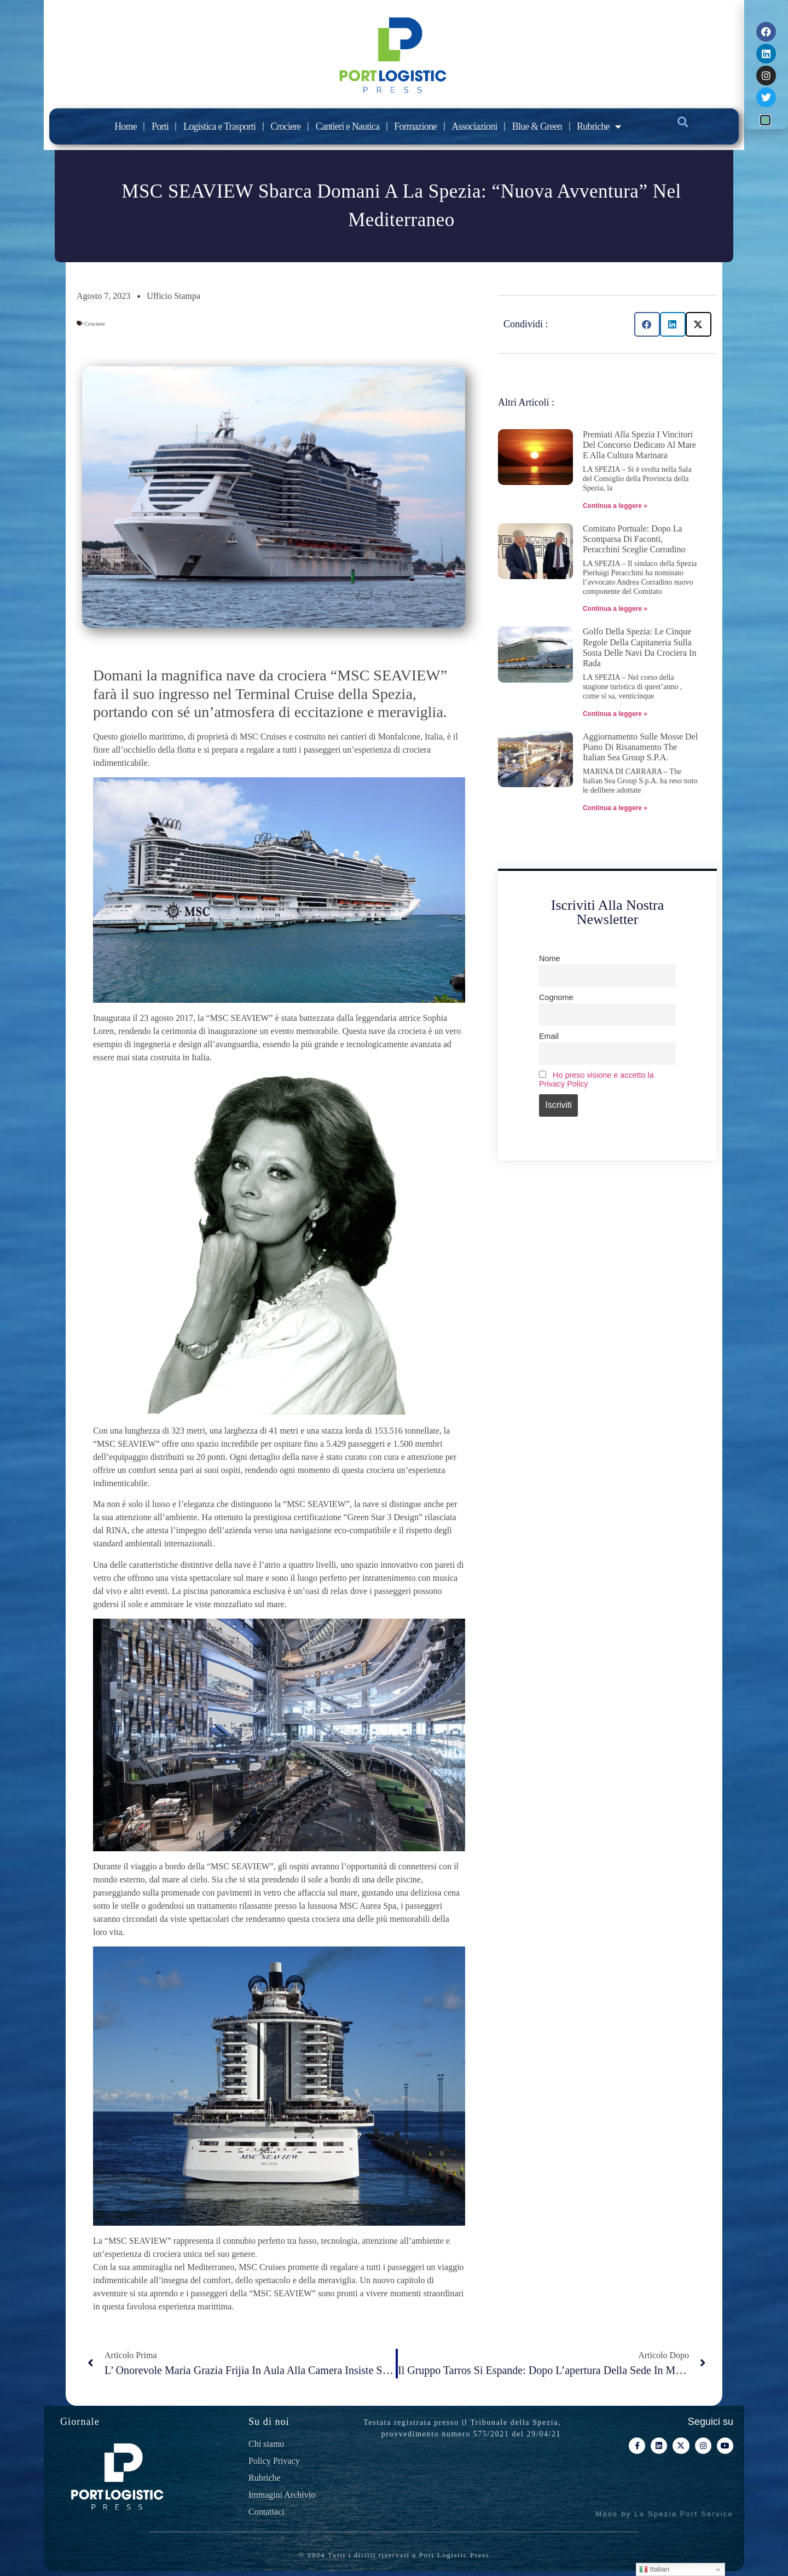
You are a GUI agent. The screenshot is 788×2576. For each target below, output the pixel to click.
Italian (654, 2569)
